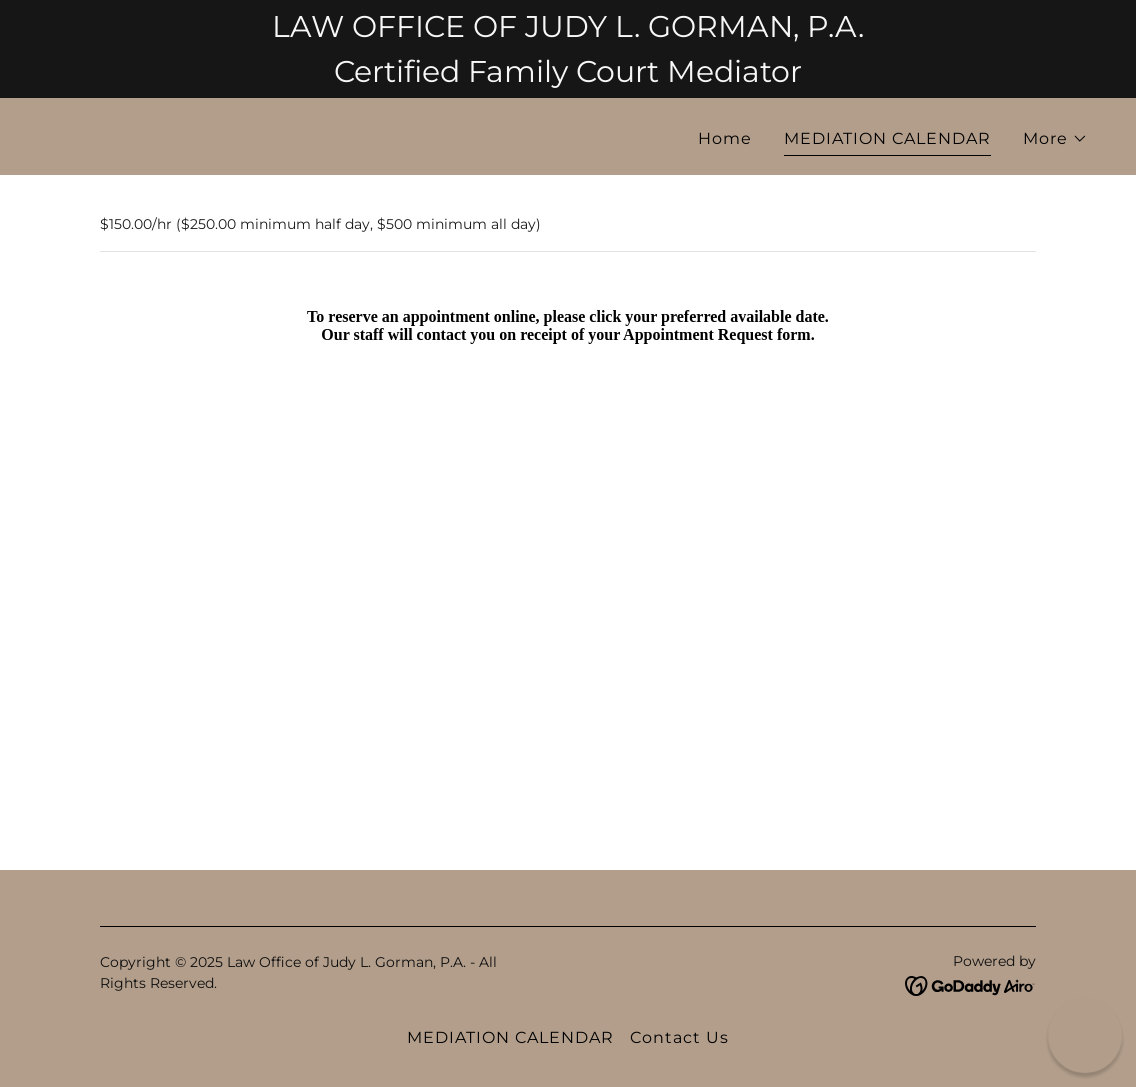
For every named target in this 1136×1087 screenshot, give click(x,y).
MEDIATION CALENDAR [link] (887, 138)
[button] (1055, 139)
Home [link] (725, 138)
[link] (300, 136)
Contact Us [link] (679, 1037)
